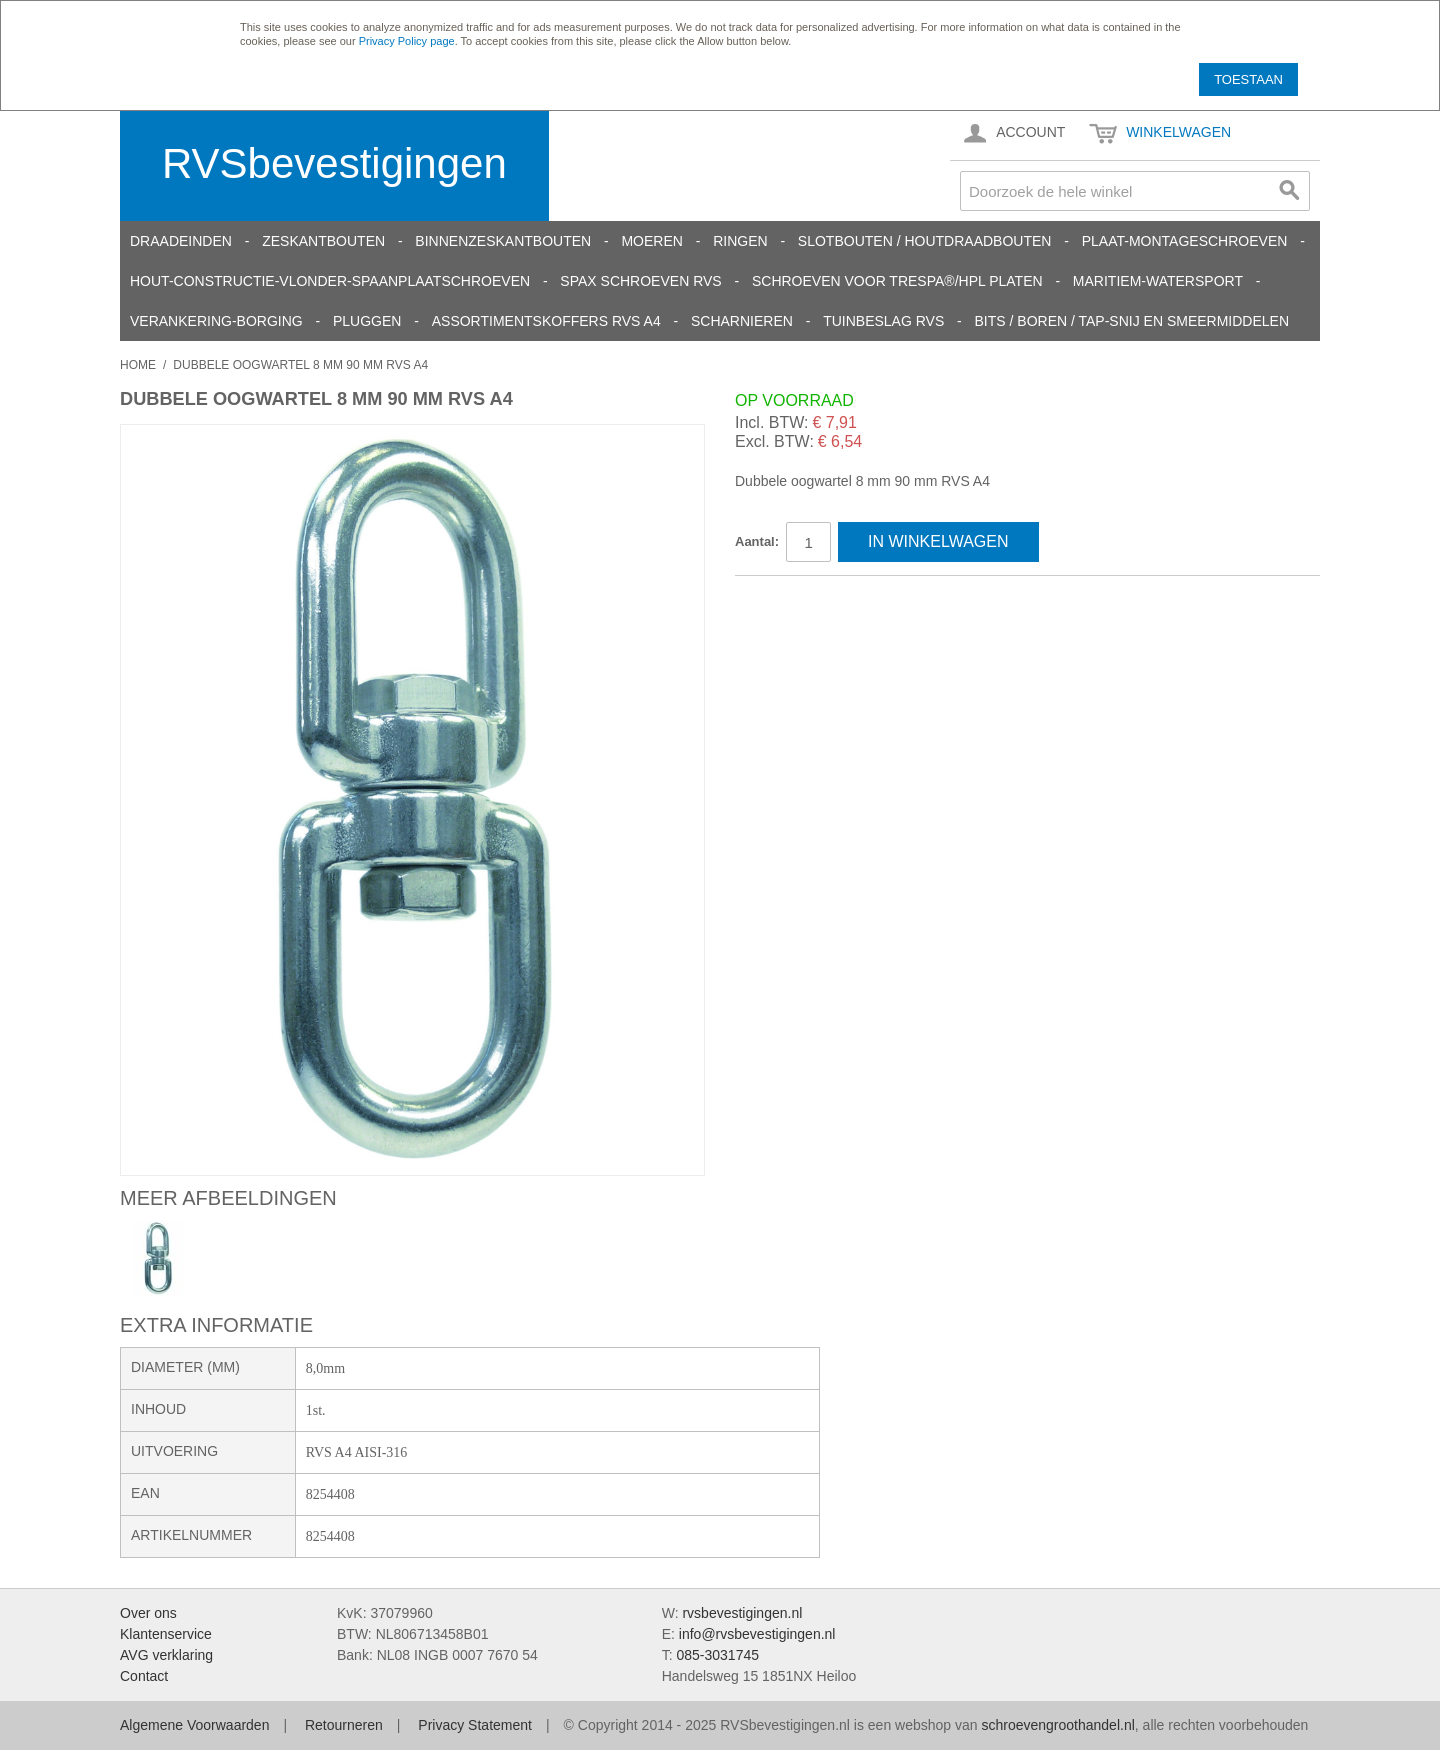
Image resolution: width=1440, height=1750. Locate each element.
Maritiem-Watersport (1158, 281)
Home (138, 365)
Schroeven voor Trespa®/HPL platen (897, 281)
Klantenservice (166, 1634)
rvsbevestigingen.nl (742, 1613)
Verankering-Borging (216, 321)
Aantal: (757, 541)
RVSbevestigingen (334, 163)
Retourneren (344, 1725)
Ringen (740, 241)
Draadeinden (181, 241)
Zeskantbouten (323, 241)
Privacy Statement (475, 1725)
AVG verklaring (166, 1655)
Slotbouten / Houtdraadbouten (925, 241)
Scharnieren (742, 321)
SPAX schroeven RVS (640, 281)
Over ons (148, 1613)
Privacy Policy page (407, 41)
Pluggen (367, 321)
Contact (144, 1676)
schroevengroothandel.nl (1057, 1725)
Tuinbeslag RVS (883, 321)
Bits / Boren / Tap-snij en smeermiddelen (1132, 321)
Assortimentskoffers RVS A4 (546, 321)
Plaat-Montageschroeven (1185, 241)
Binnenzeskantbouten (503, 241)
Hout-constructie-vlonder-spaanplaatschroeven (330, 281)
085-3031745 (717, 1655)
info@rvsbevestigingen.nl (757, 1634)
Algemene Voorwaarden (194, 1725)
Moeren (651, 241)
